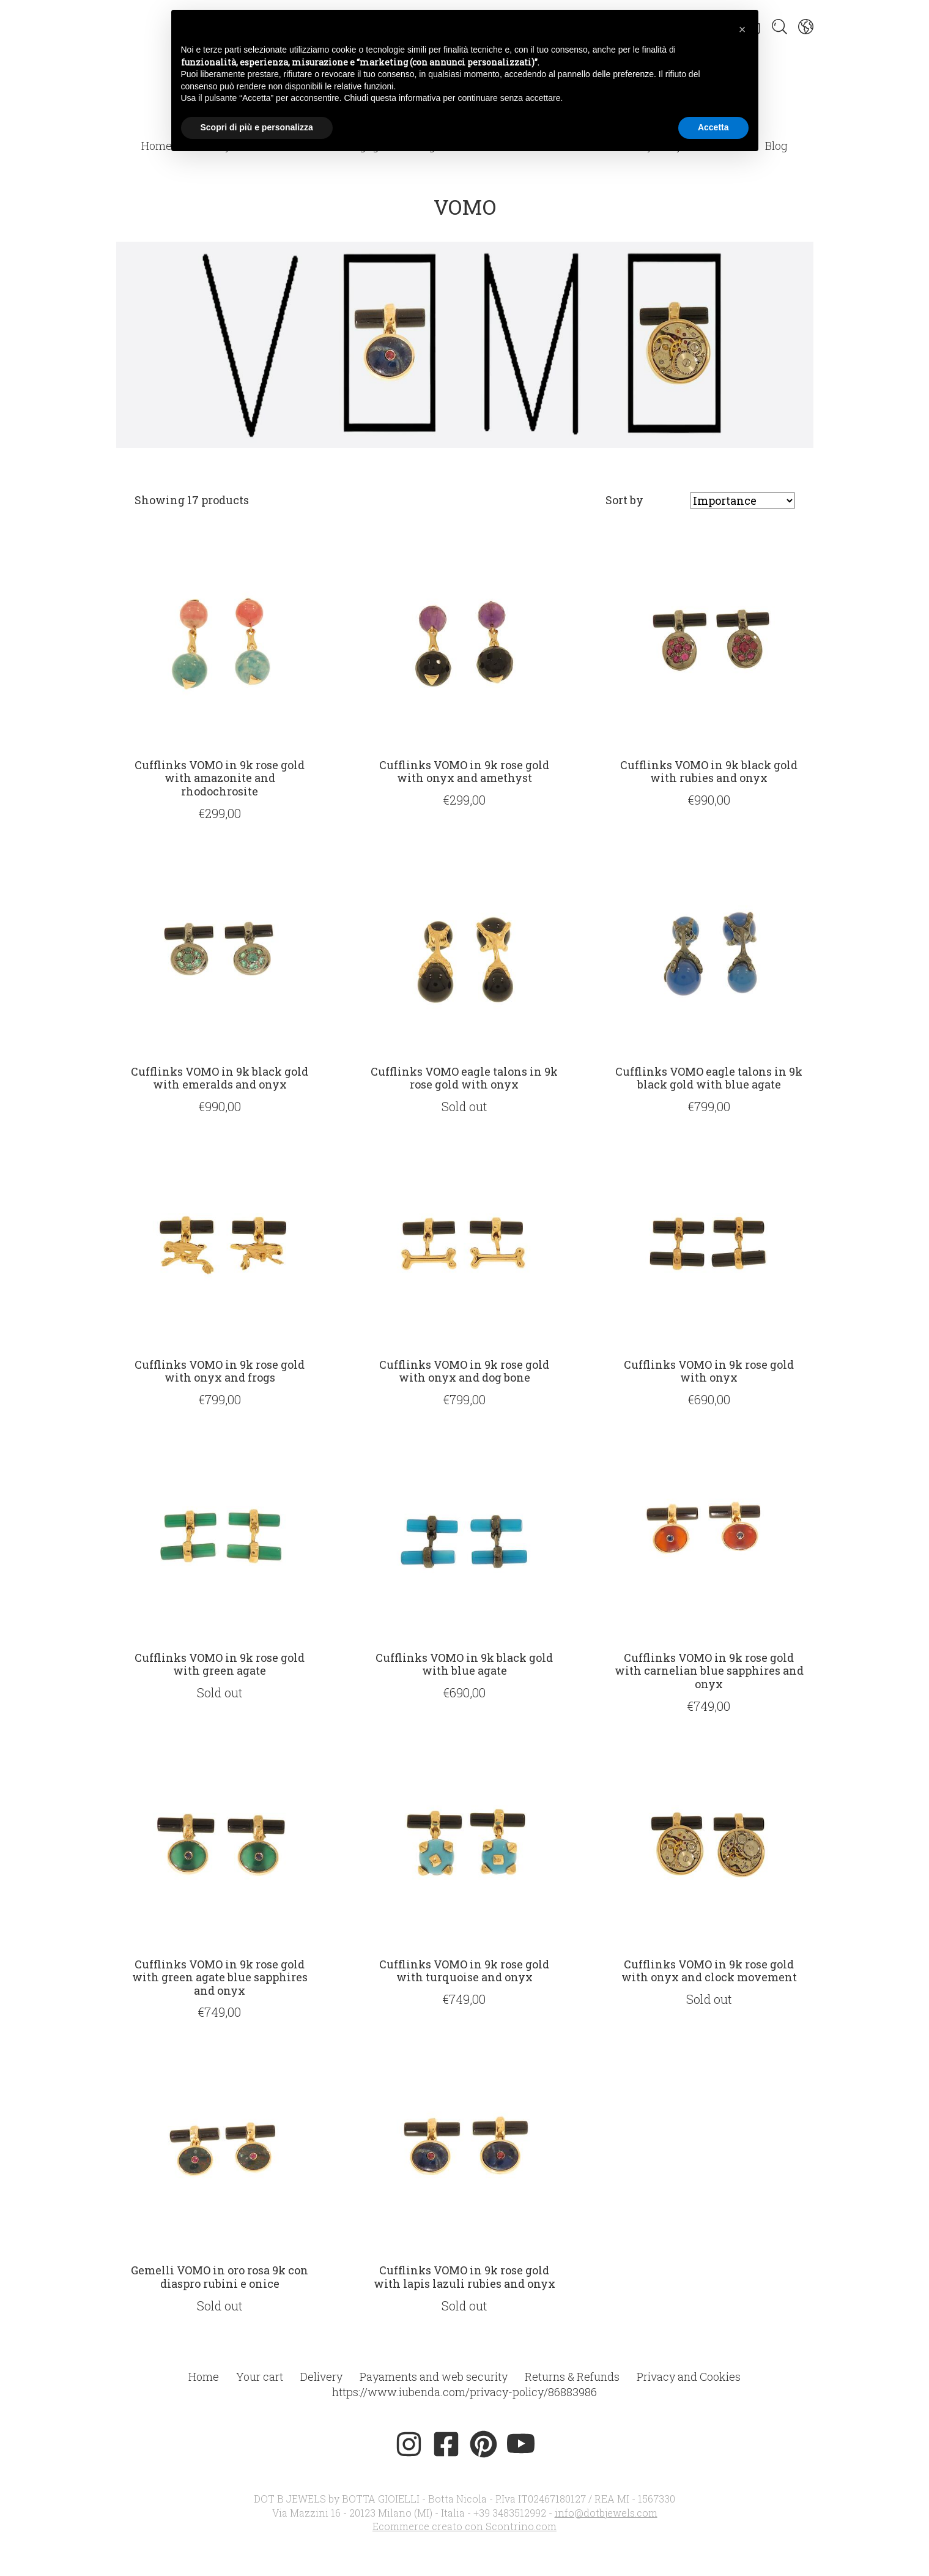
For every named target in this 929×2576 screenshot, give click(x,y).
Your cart (259, 2376)
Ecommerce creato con (464, 2526)
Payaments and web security (434, 2376)
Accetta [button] (713, 127)
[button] (742, 29)
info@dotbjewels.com (606, 2512)
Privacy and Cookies (689, 2376)
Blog (776, 145)
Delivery (321, 2376)
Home (156, 145)
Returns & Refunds (572, 2376)
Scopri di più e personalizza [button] (257, 127)
